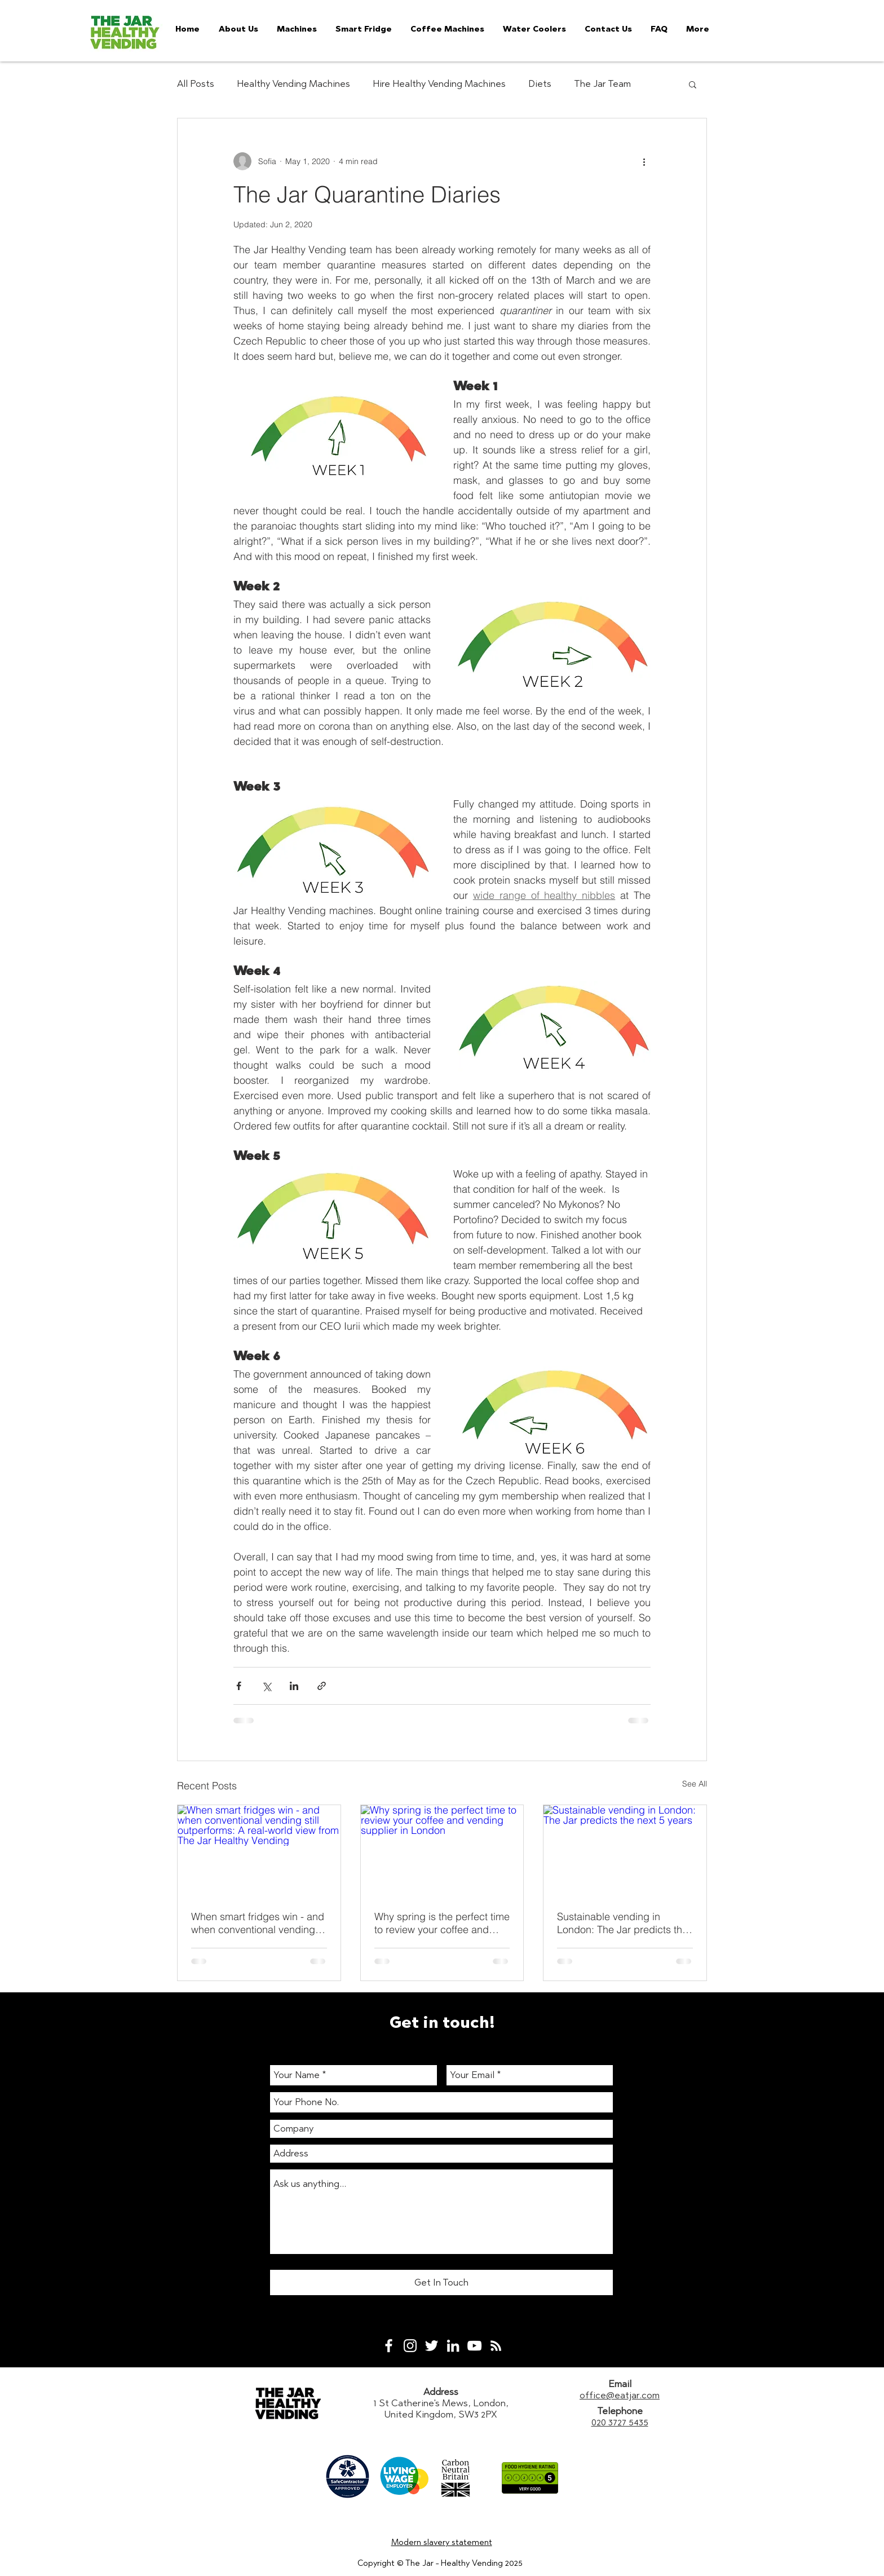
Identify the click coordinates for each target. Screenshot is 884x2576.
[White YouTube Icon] (474, 2345)
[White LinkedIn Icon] (453, 2345)
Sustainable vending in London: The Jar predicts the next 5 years (622, 1923)
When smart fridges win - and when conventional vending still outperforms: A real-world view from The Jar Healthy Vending (257, 1923)
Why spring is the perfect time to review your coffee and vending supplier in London (442, 1923)
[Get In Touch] (441, 2282)
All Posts (195, 83)
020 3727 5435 (619, 2422)
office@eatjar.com (620, 2395)
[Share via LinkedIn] (294, 1685)
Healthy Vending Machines (293, 83)
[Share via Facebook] (238, 1685)
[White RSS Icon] (496, 2345)
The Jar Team (602, 83)
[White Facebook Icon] (388, 2345)
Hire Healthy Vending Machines (439, 83)
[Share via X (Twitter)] (266, 1685)
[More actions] (644, 161)
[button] (692, 84)
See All (694, 1784)
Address (440, 2391)
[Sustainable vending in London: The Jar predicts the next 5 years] (624, 1850)
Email (619, 2383)
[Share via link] (321, 1685)
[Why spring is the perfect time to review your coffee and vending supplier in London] (442, 1850)
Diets (539, 83)
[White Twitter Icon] (431, 2345)
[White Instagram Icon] (410, 2345)
